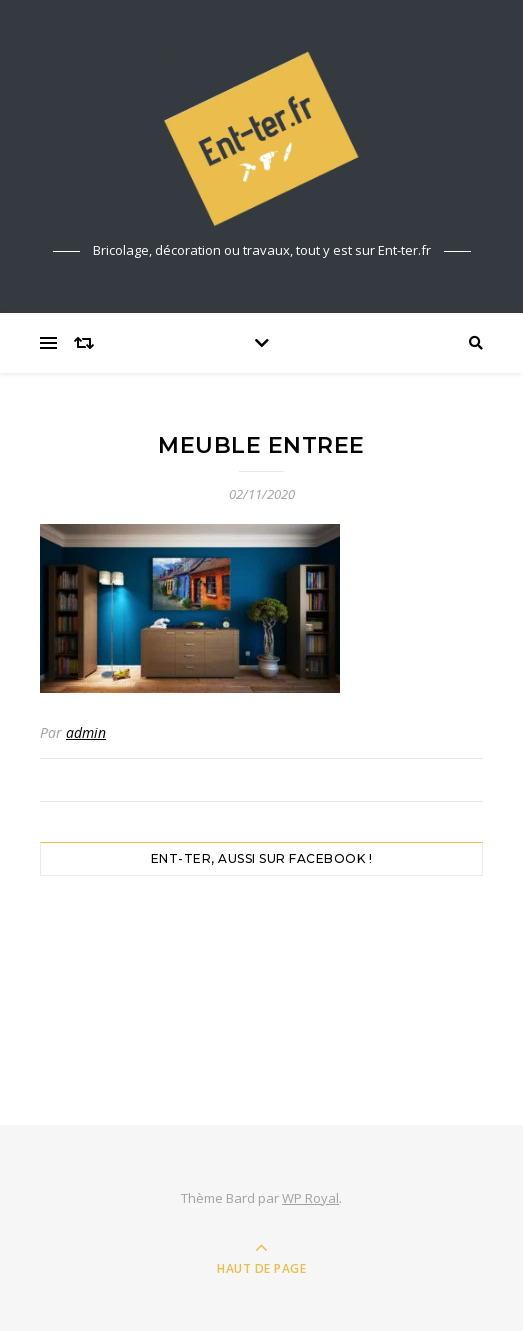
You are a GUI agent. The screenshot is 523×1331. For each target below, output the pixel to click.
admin (86, 732)
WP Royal (310, 1198)
